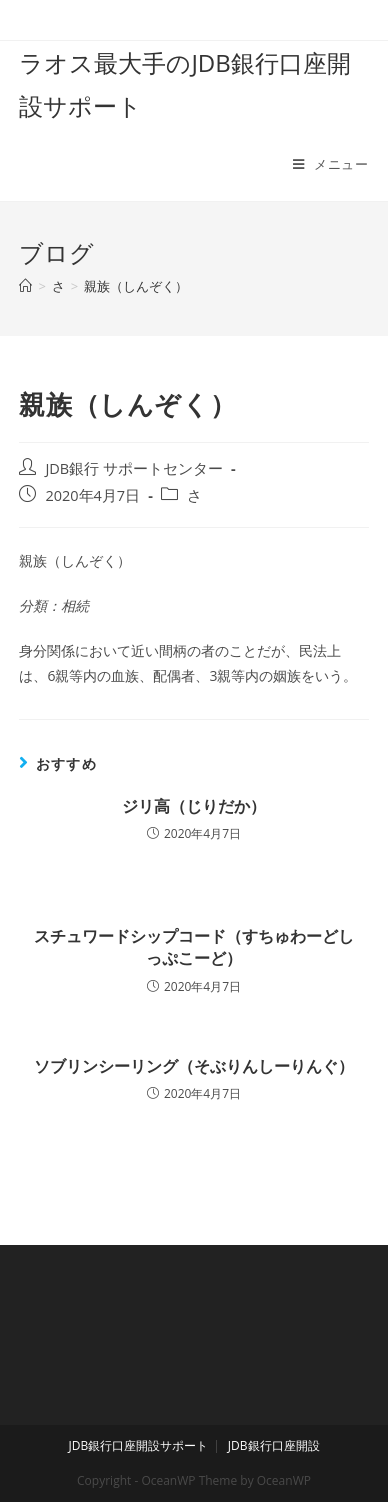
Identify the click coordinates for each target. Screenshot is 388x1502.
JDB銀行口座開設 (274, 1445)
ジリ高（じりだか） (194, 806)
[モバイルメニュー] (331, 164)
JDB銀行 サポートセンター (134, 468)
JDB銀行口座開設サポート (138, 1445)
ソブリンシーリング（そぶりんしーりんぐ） (194, 1066)
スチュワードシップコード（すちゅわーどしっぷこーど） (194, 947)
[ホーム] (25, 286)
